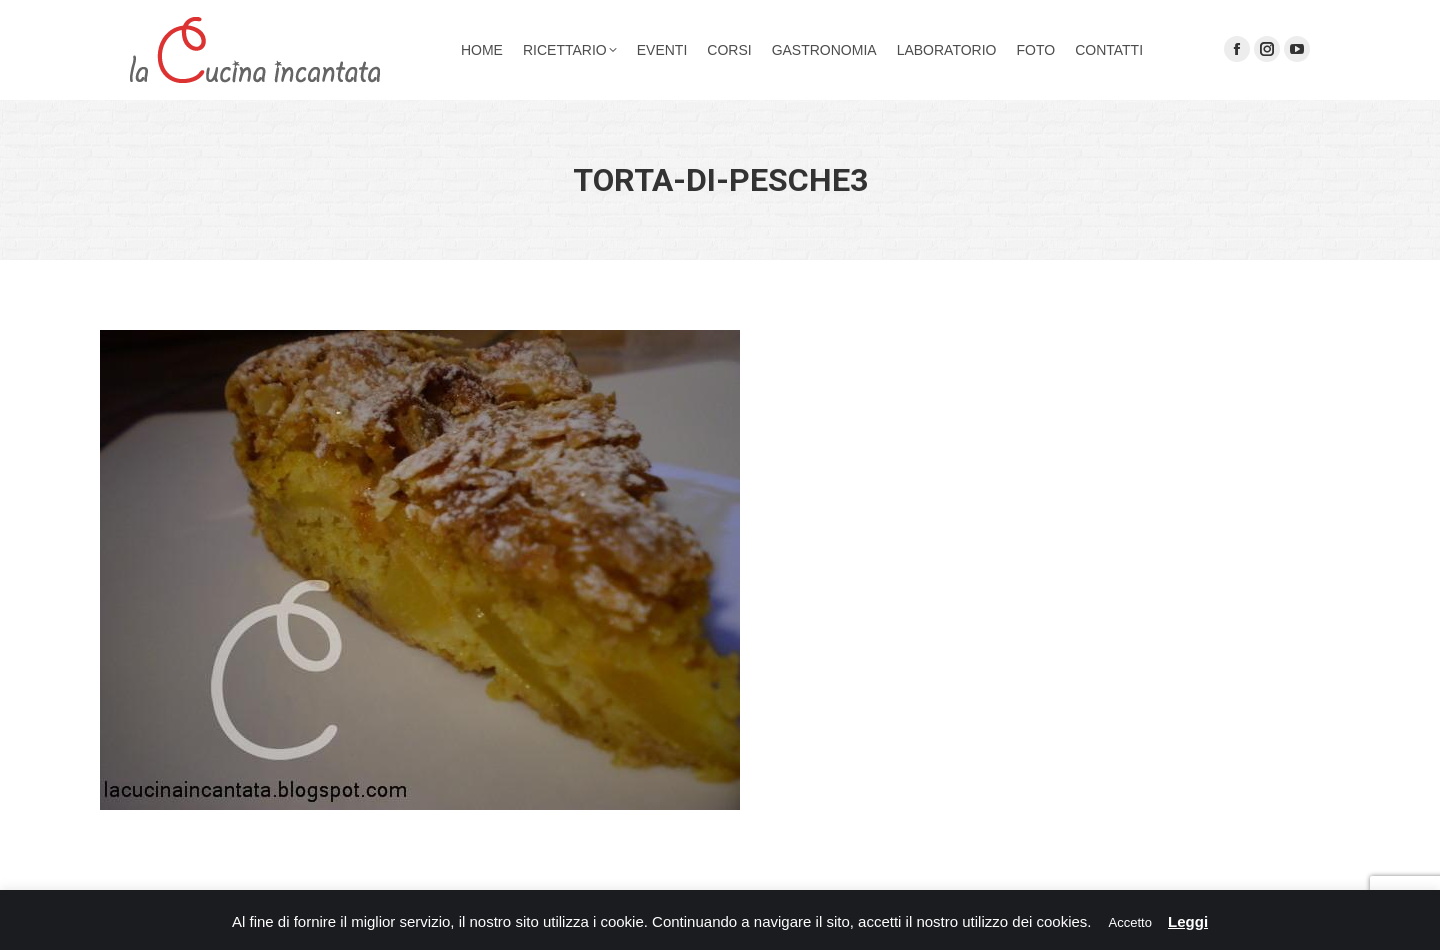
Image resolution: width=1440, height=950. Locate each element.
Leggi (1188, 921)
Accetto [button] (1130, 922)
